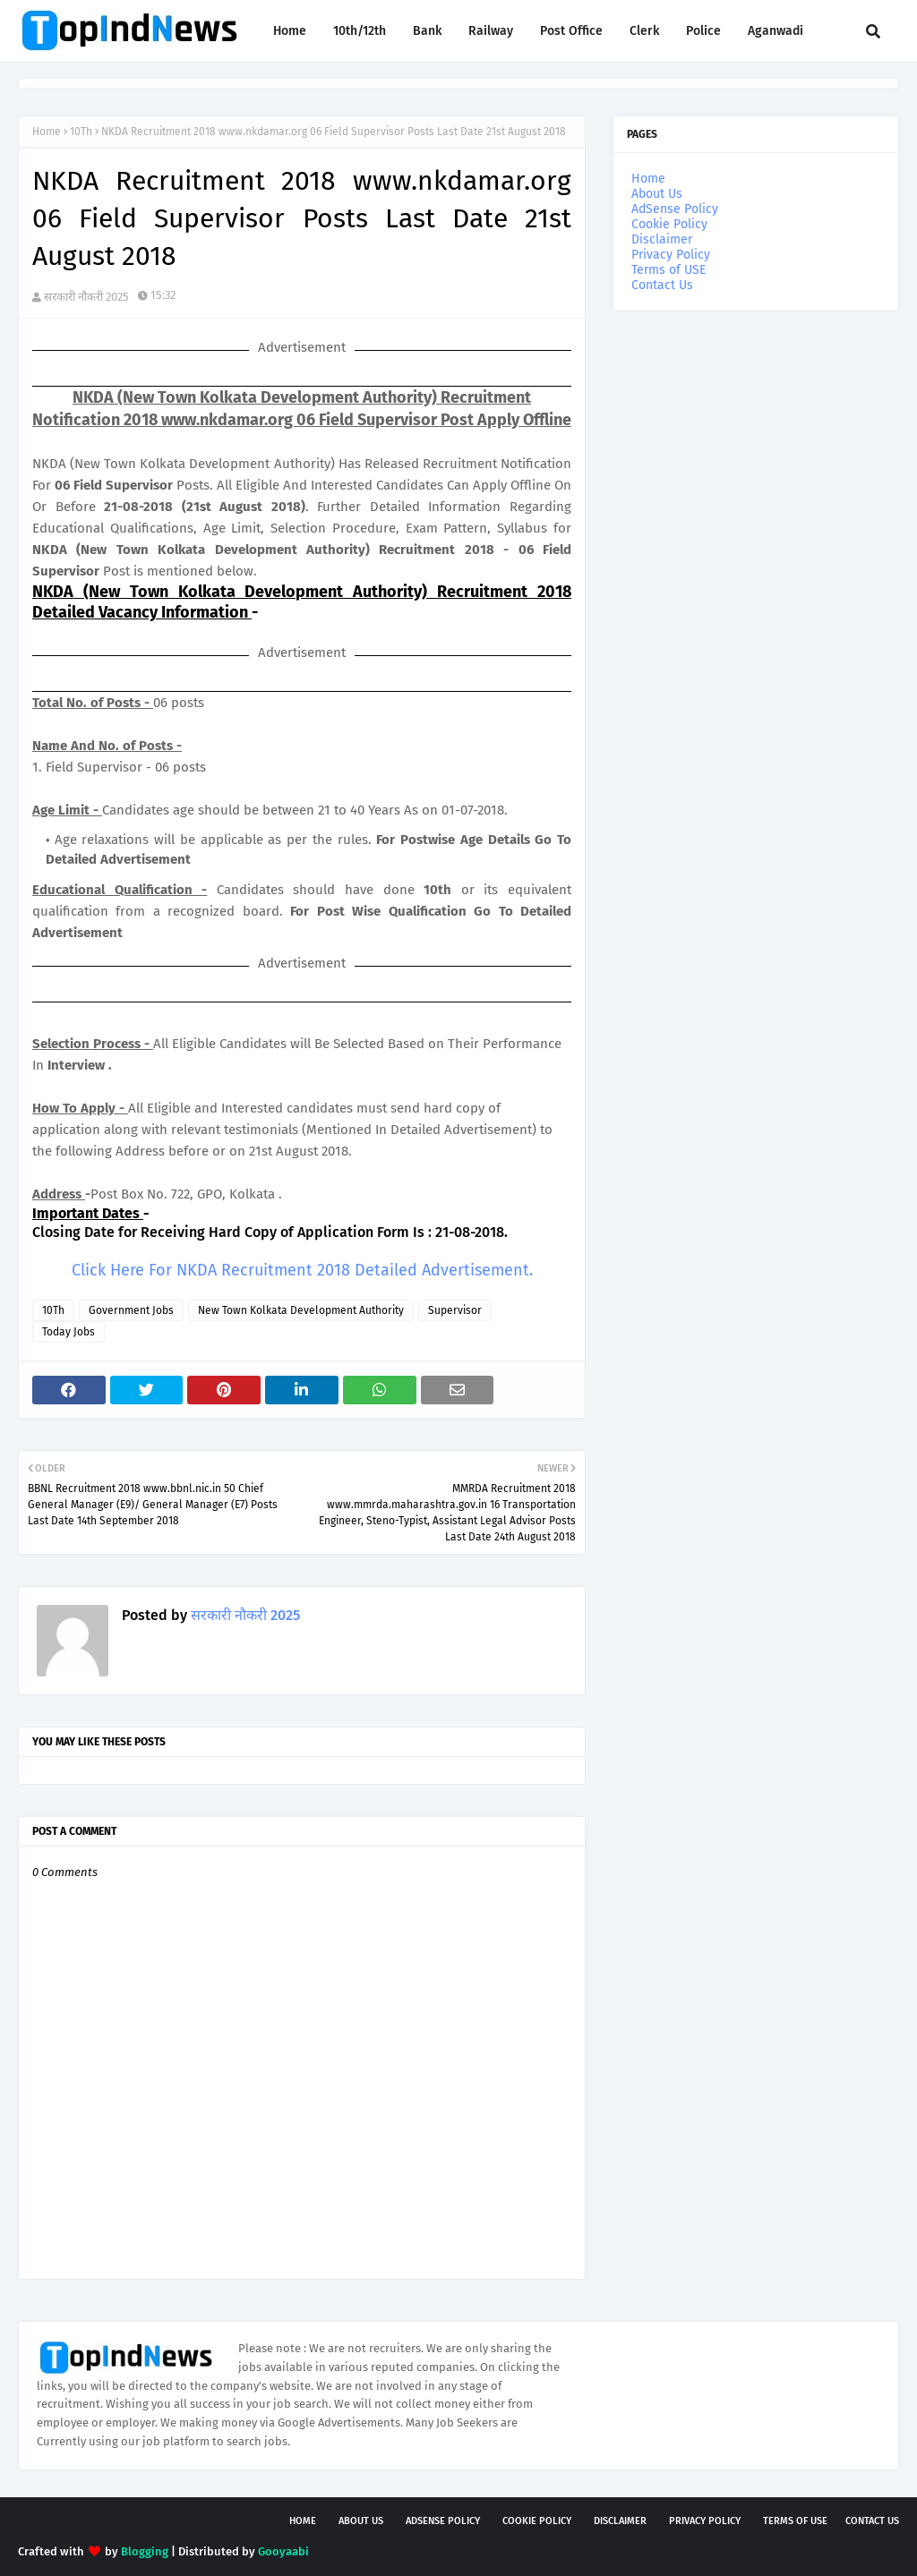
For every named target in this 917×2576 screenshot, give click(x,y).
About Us (656, 193)
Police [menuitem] (703, 30)
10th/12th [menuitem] (359, 30)
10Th (81, 131)
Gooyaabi (283, 2551)
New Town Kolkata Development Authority (301, 1310)
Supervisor (455, 1310)
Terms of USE (668, 269)
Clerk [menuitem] (644, 30)
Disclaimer (661, 239)
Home (46, 131)
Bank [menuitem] (427, 30)
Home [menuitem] (289, 30)
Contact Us (662, 285)
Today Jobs (68, 1332)
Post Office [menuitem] (571, 30)
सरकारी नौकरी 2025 (86, 296)
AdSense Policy (674, 209)
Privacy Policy (670, 254)
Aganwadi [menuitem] (775, 30)
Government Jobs (131, 1310)
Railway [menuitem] (490, 30)
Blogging (144, 2551)
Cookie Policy (669, 224)
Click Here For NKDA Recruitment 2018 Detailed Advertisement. (302, 1270)
